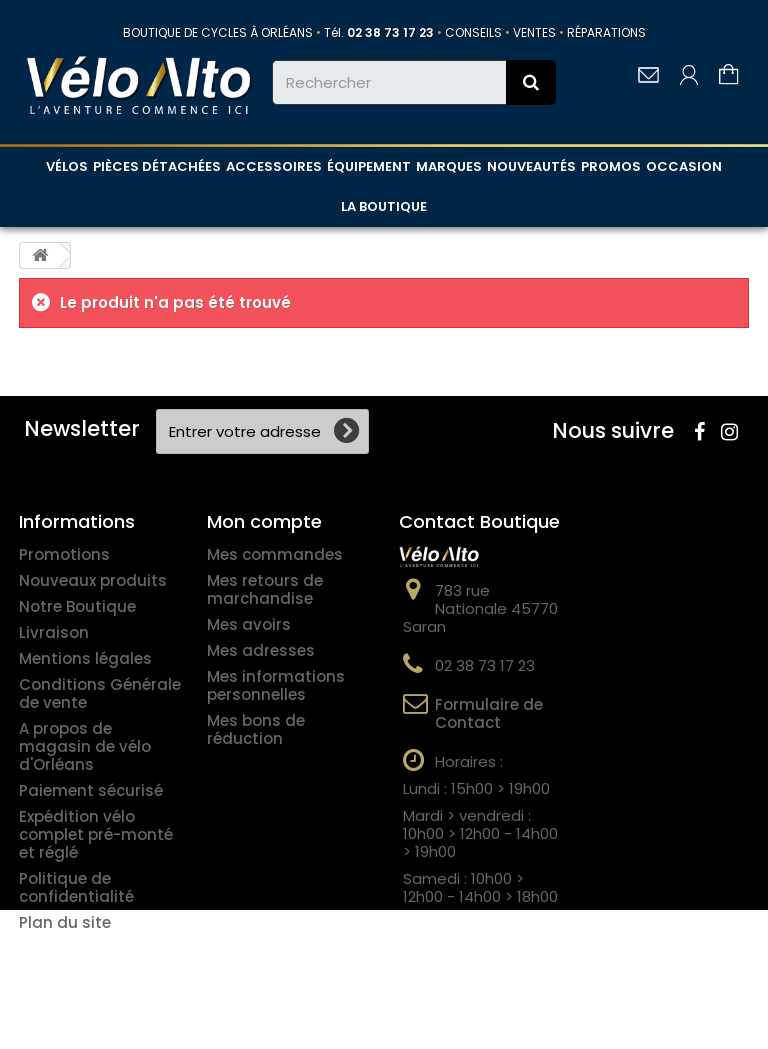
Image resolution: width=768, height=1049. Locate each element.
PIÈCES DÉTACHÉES (157, 166)
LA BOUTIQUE (384, 206)
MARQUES (449, 166)
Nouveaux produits (93, 580)
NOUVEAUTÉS (531, 166)
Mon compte (264, 521)
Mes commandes (275, 554)
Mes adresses (261, 650)
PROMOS (611, 166)
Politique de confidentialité (76, 887)
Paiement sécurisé (91, 790)
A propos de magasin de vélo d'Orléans (85, 746)
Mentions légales (85, 658)
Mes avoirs (249, 624)
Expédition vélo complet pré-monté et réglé (96, 834)
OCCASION (684, 166)
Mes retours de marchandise (265, 589)
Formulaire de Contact (489, 713)
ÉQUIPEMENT (369, 166)
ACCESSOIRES (274, 166)
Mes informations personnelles (276, 685)
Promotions (64, 554)
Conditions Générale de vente (100, 693)
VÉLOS (67, 166)
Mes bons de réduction (256, 729)
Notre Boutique (77, 606)
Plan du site (65, 922)
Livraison (54, 632)
